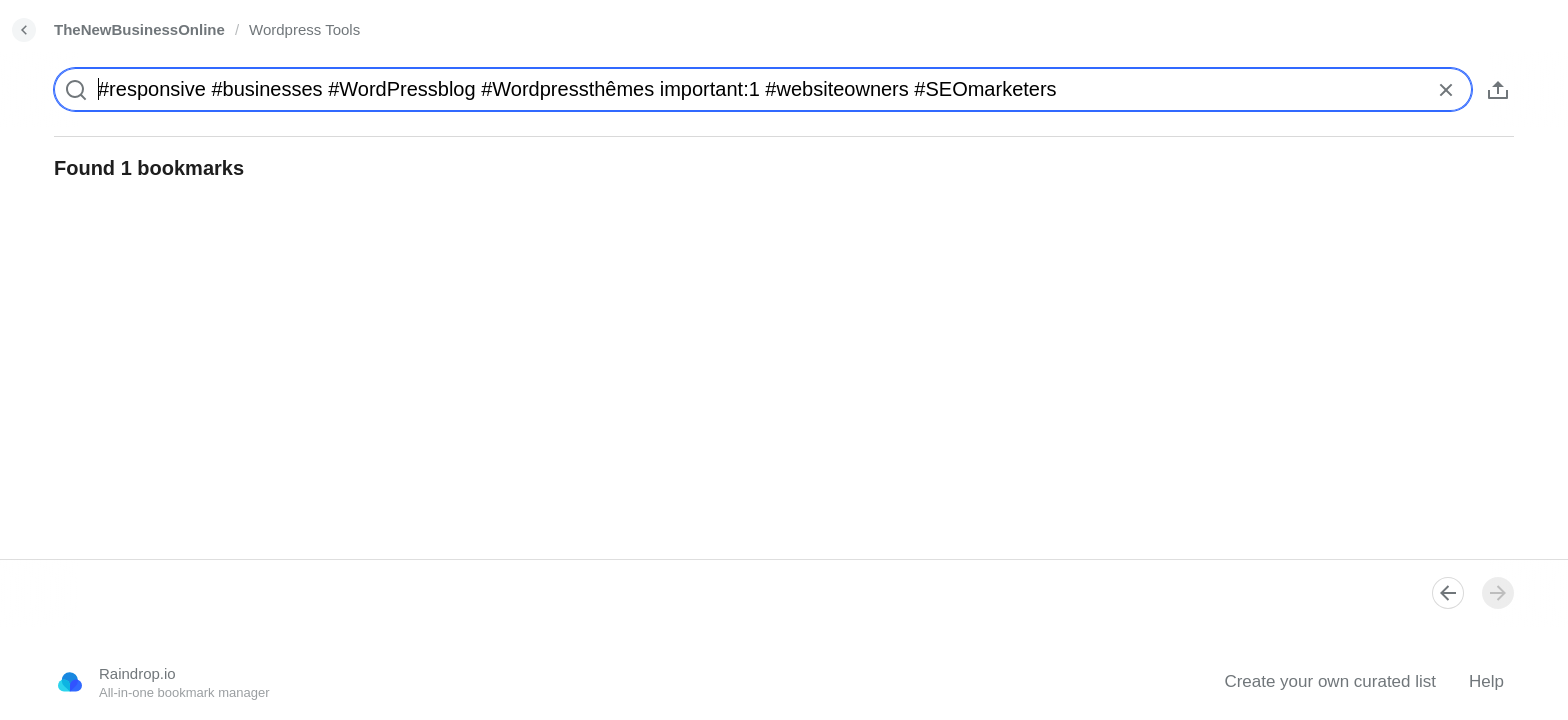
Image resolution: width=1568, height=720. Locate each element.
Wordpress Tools (304, 29)
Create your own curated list (1330, 681)
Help (1486, 681)
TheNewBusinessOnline (139, 29)
